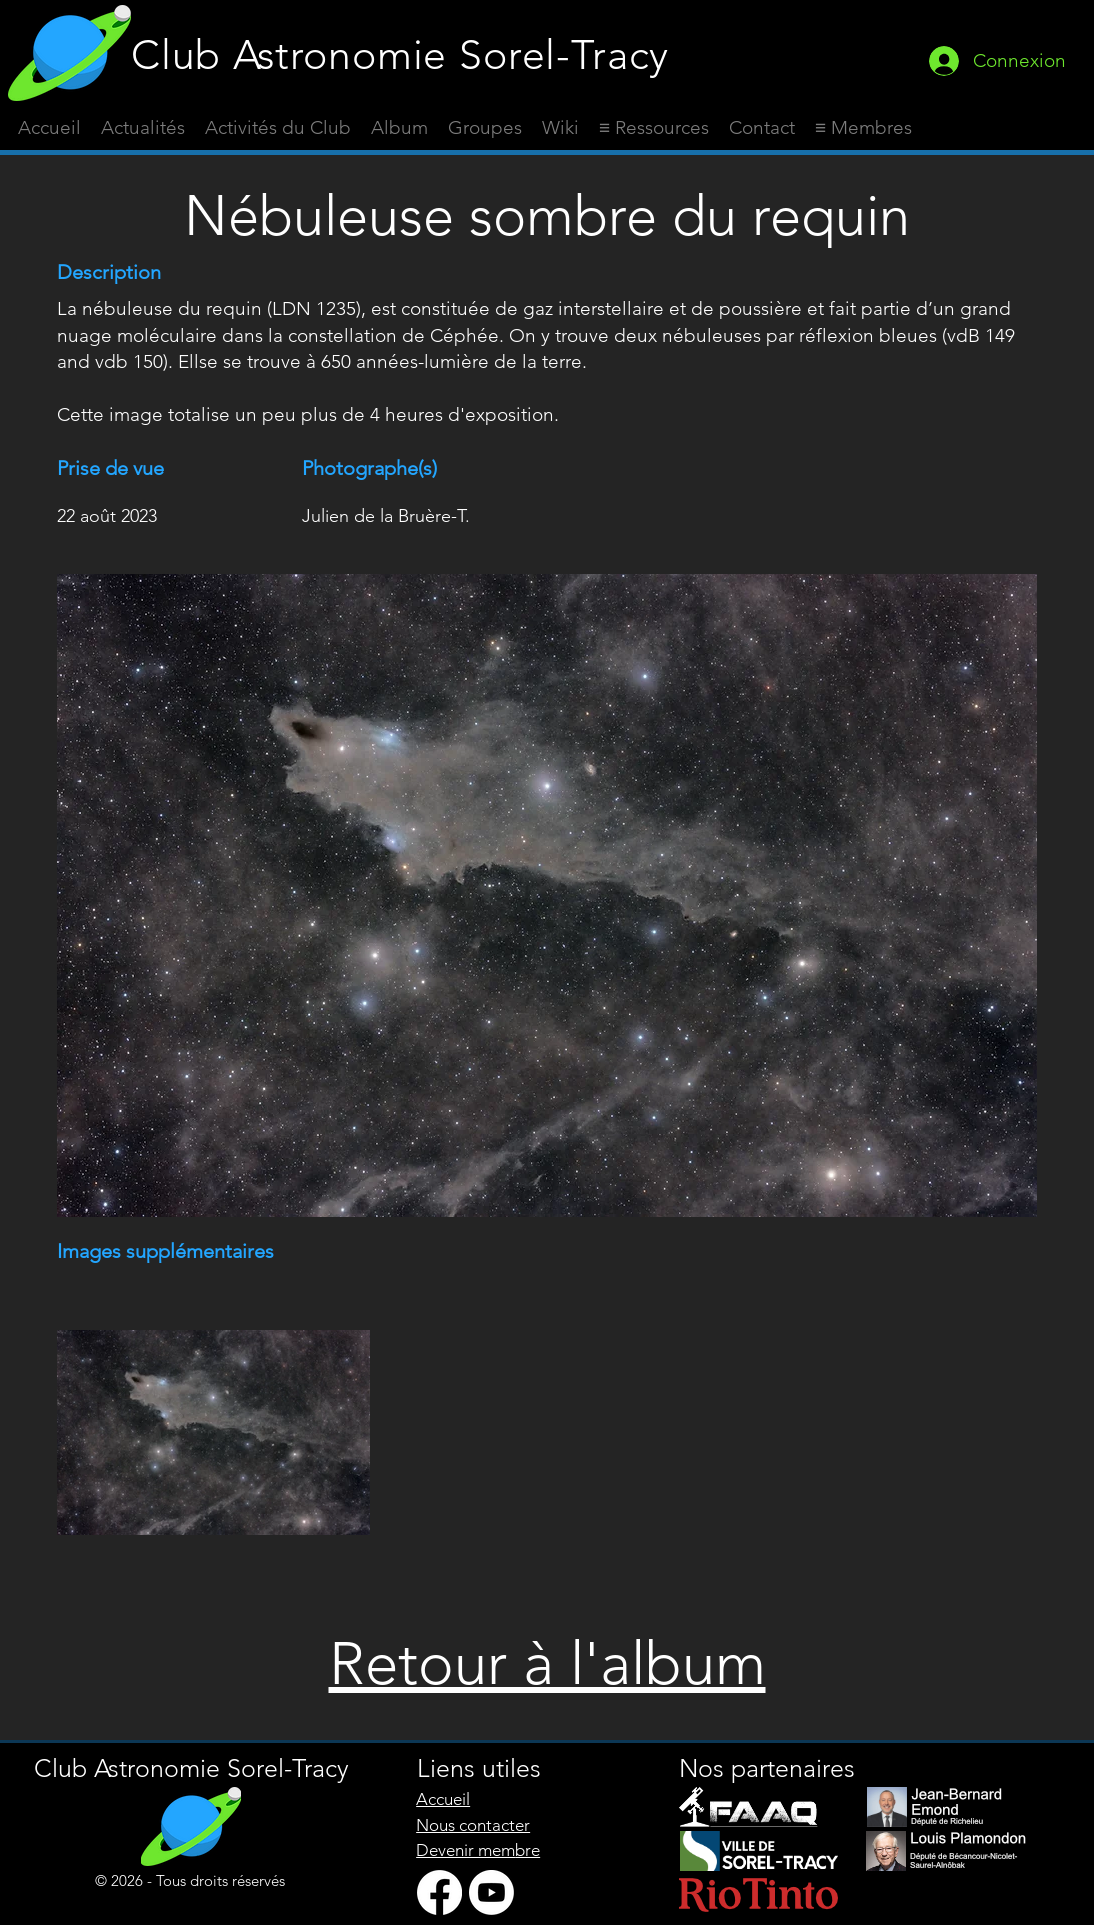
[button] (654, 128)
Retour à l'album (547, 1663)
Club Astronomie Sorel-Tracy (400, 54)
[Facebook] (439, 1892)
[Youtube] (491, 1892)
